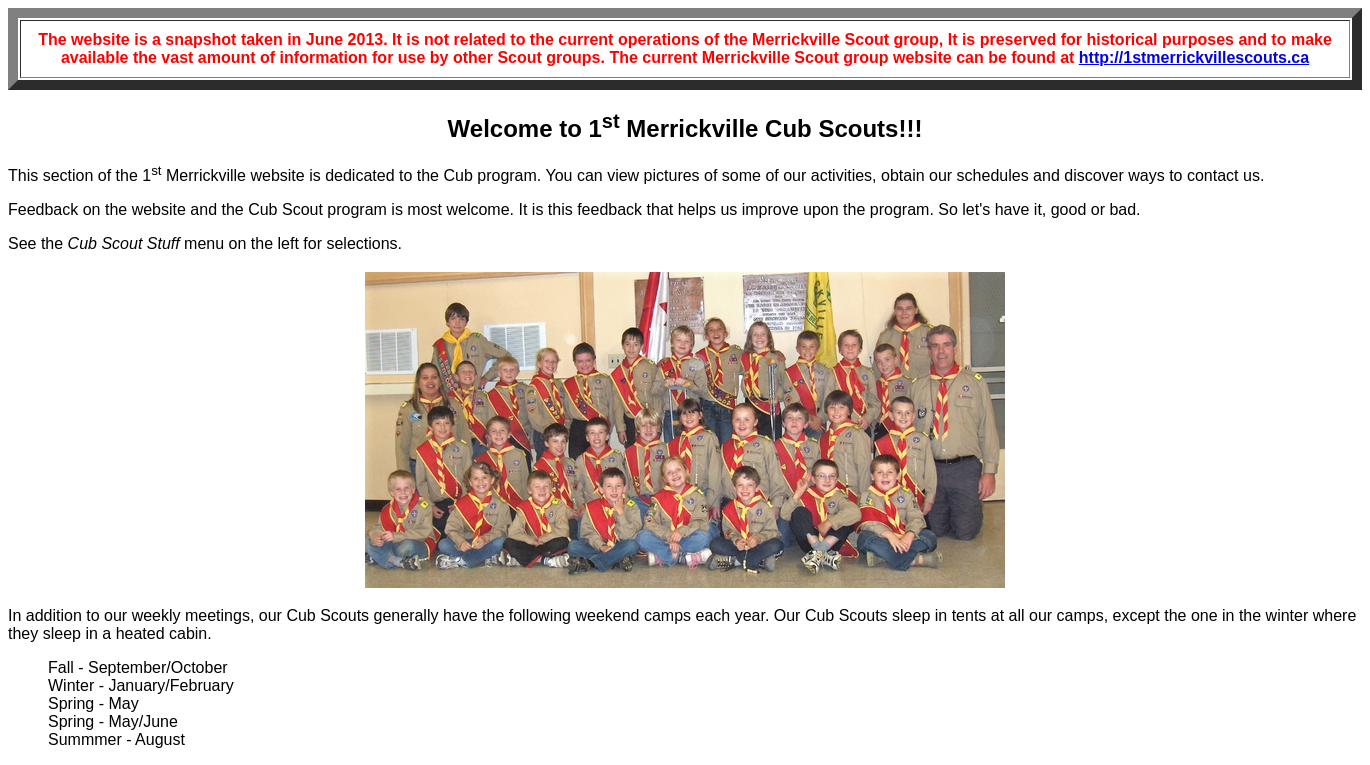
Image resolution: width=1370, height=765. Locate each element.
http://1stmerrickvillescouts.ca (1194, 57)
